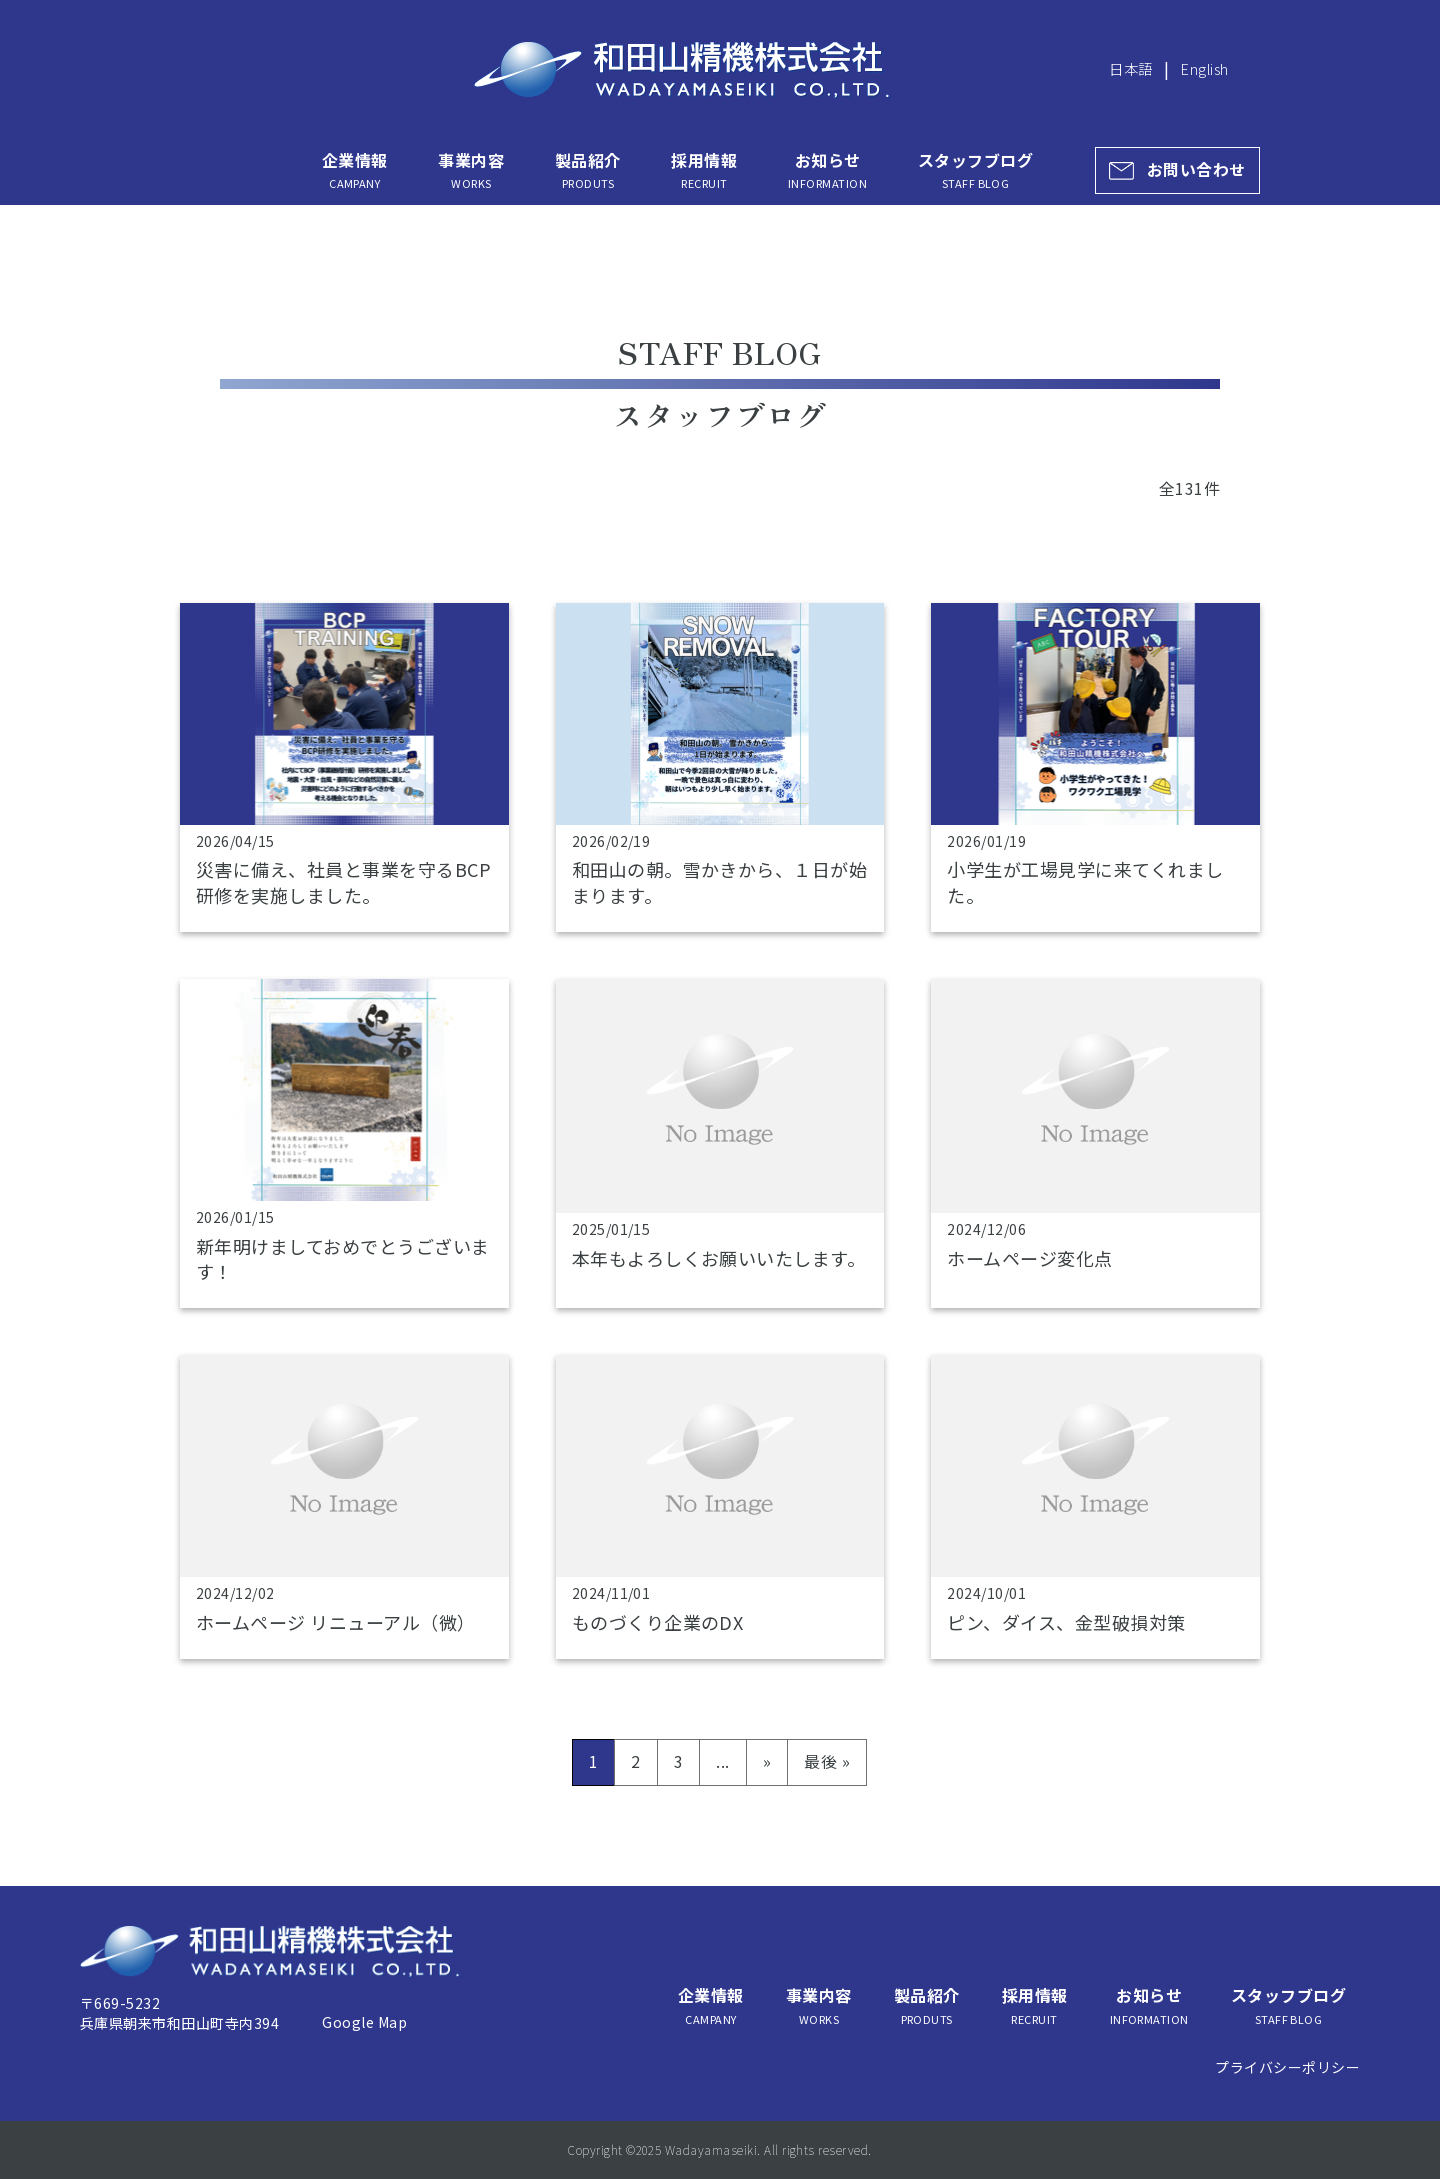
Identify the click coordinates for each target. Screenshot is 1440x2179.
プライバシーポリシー (1287, 2067)
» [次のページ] (767, 1761)
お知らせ (827, 170)
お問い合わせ (1196, 169)
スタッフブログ (975, 170)
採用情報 (704, 170)
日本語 (1130, 68)
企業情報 (355, 170)
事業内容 (471, 170)
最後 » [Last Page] (827, 1761)
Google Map (364, 2022)
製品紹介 (588, 170)
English (1204, 68)
